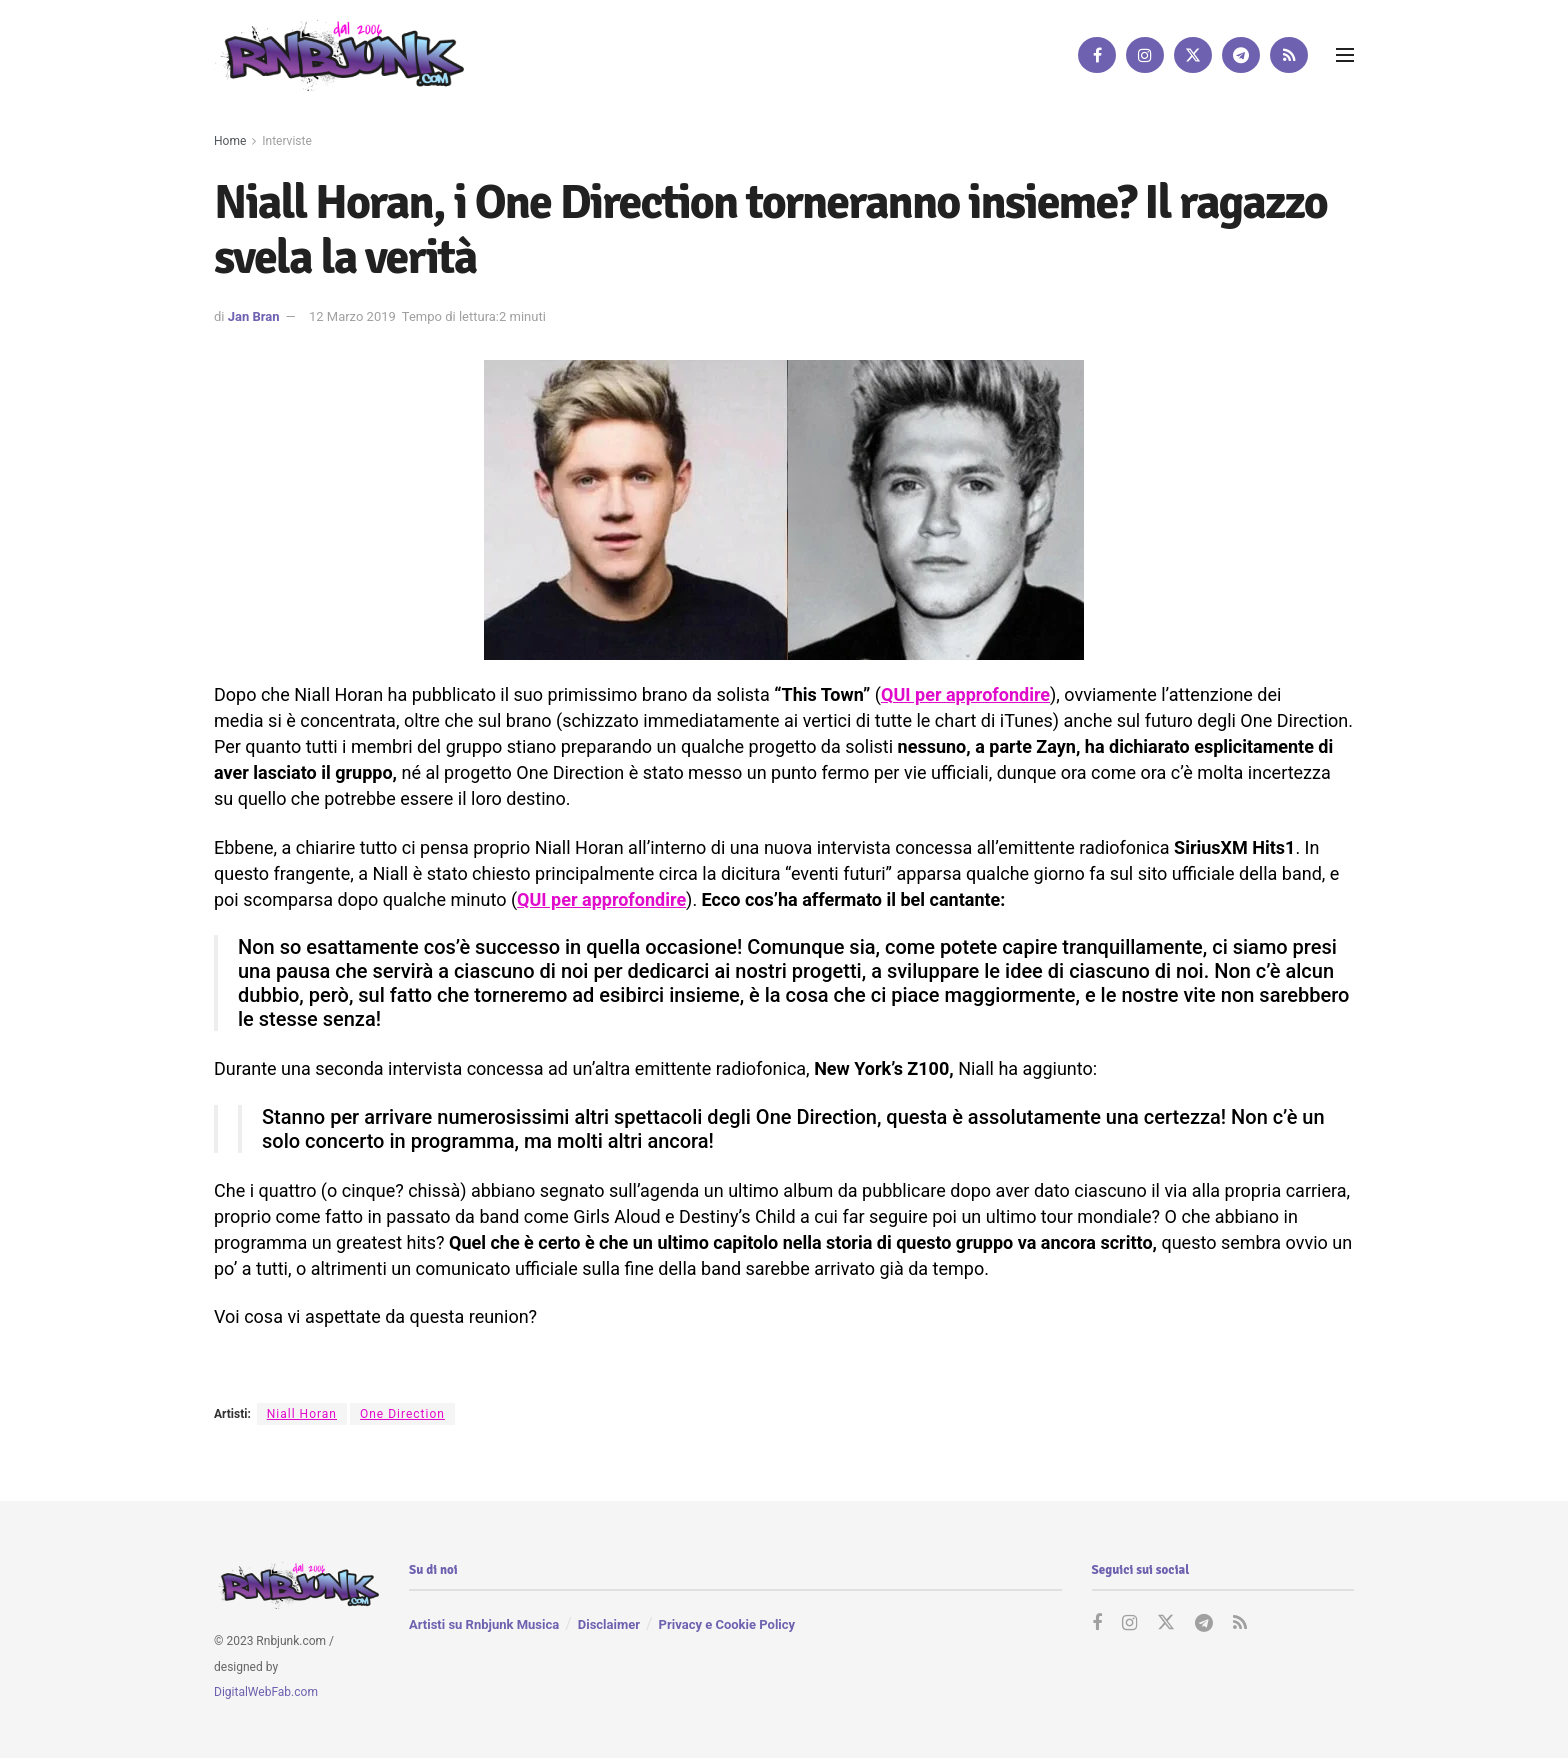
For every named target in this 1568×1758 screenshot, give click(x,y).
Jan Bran (254, 316)
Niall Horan (302, 1414)
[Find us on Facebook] (1097, 55)
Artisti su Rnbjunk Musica (484, 1624)
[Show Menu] (1345, 55)
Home (230, 141)
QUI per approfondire (965, 694)
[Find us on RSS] (1289, 55)
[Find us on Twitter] (1193, 55)
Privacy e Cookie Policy (727, 1624)
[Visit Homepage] (339, 54)
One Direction (402, 1414)
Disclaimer (609, 1624)
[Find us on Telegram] (1241, 55)
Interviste (287, 141)
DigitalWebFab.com (266, 1693)
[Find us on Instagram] (1145, 55)
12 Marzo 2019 (352, 316)
